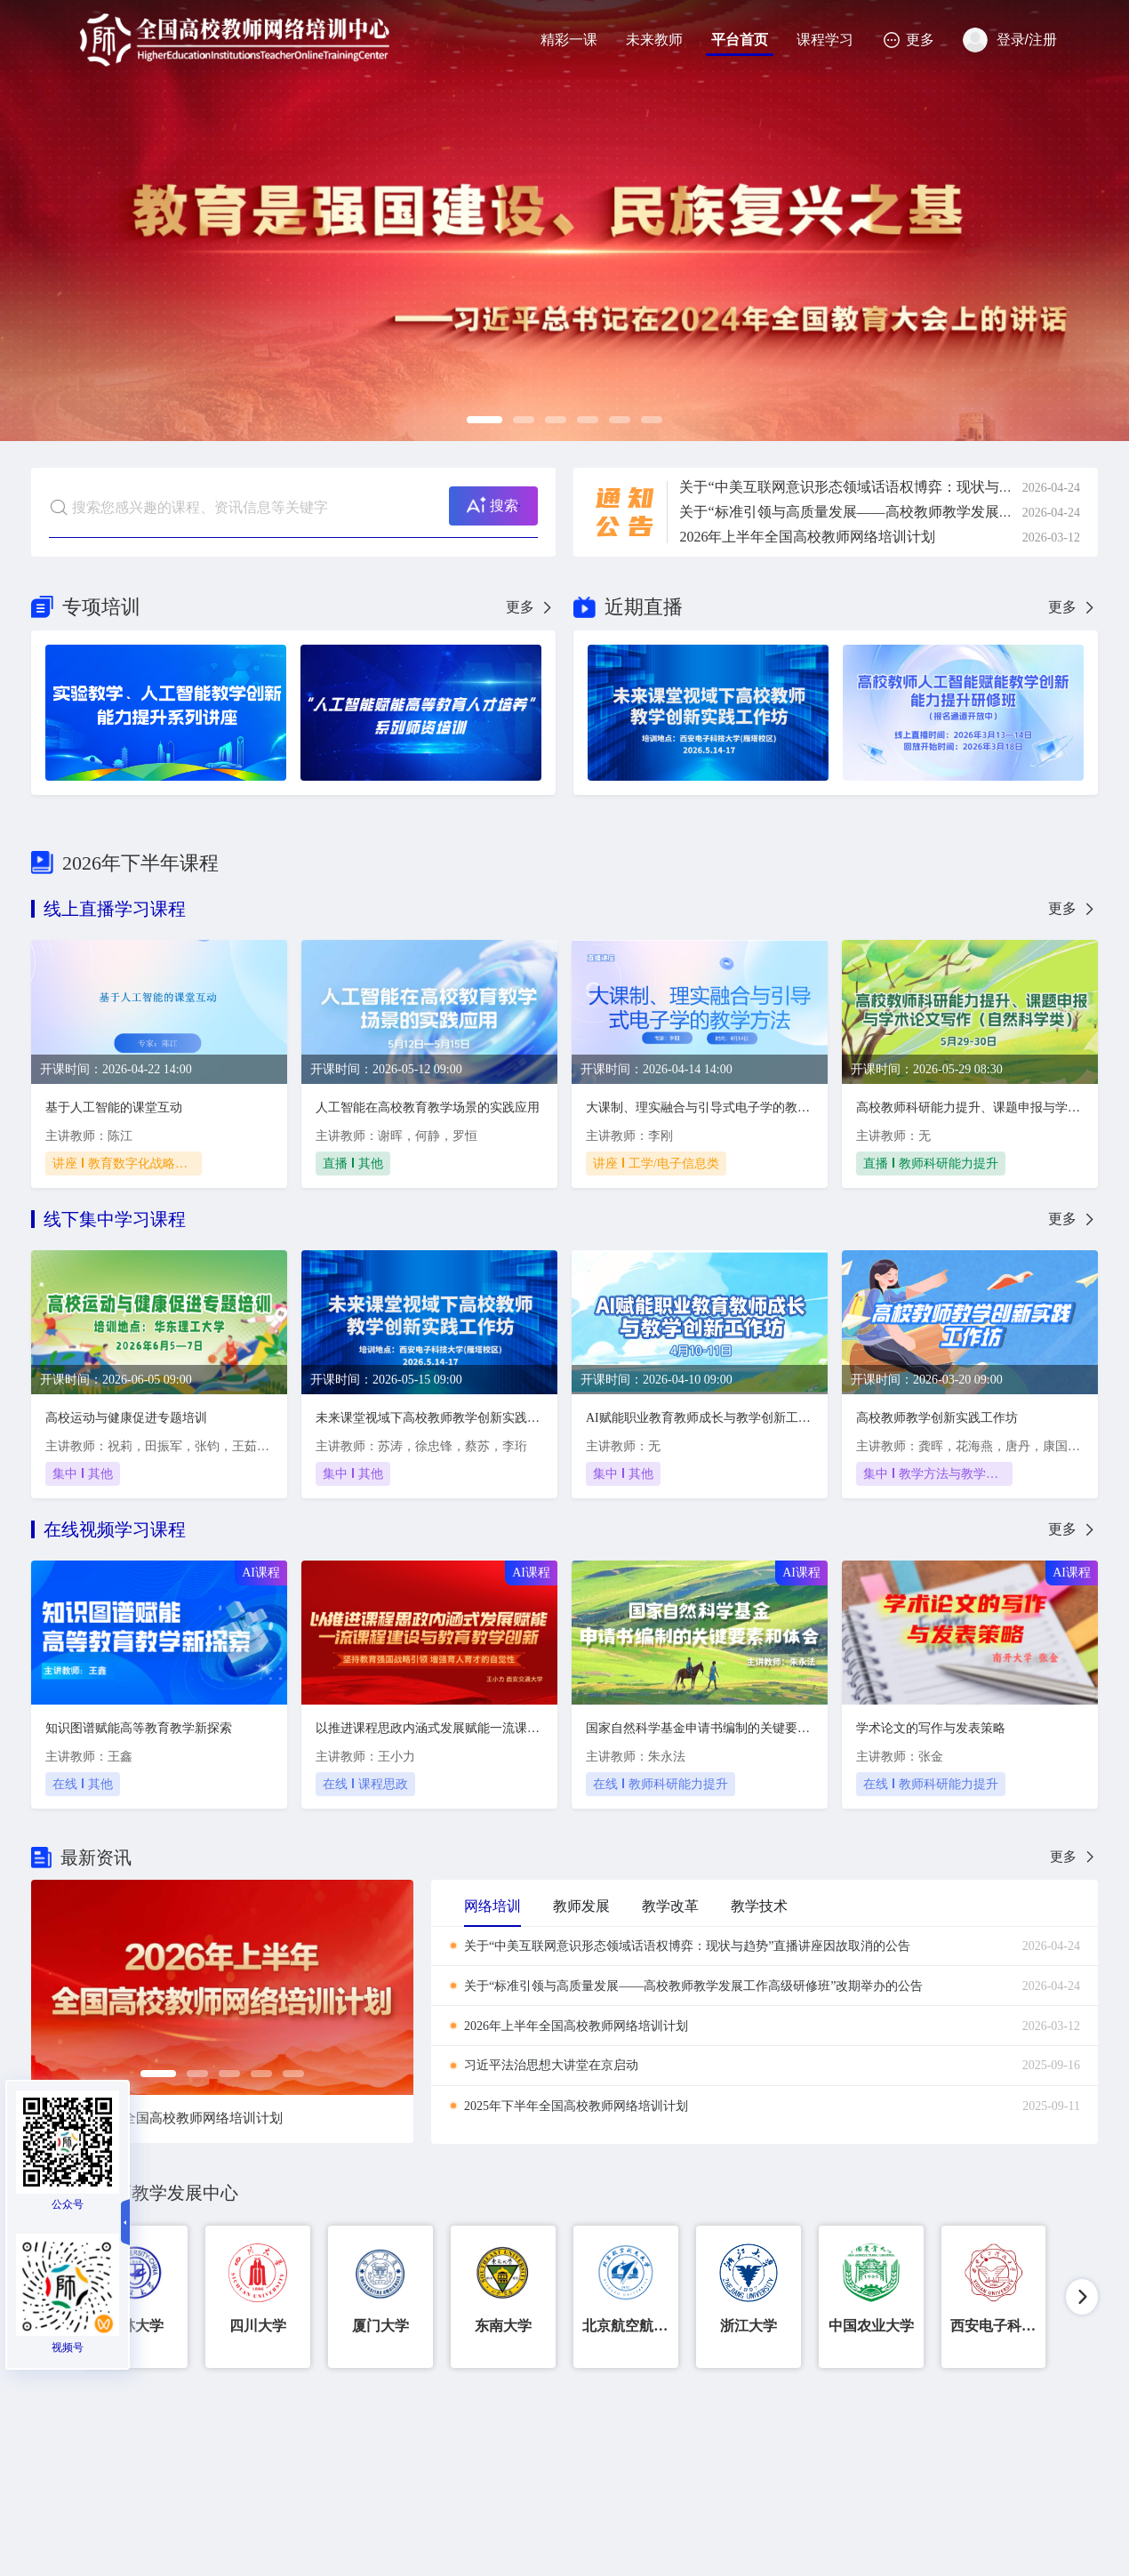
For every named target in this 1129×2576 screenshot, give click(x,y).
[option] (564, 220)
